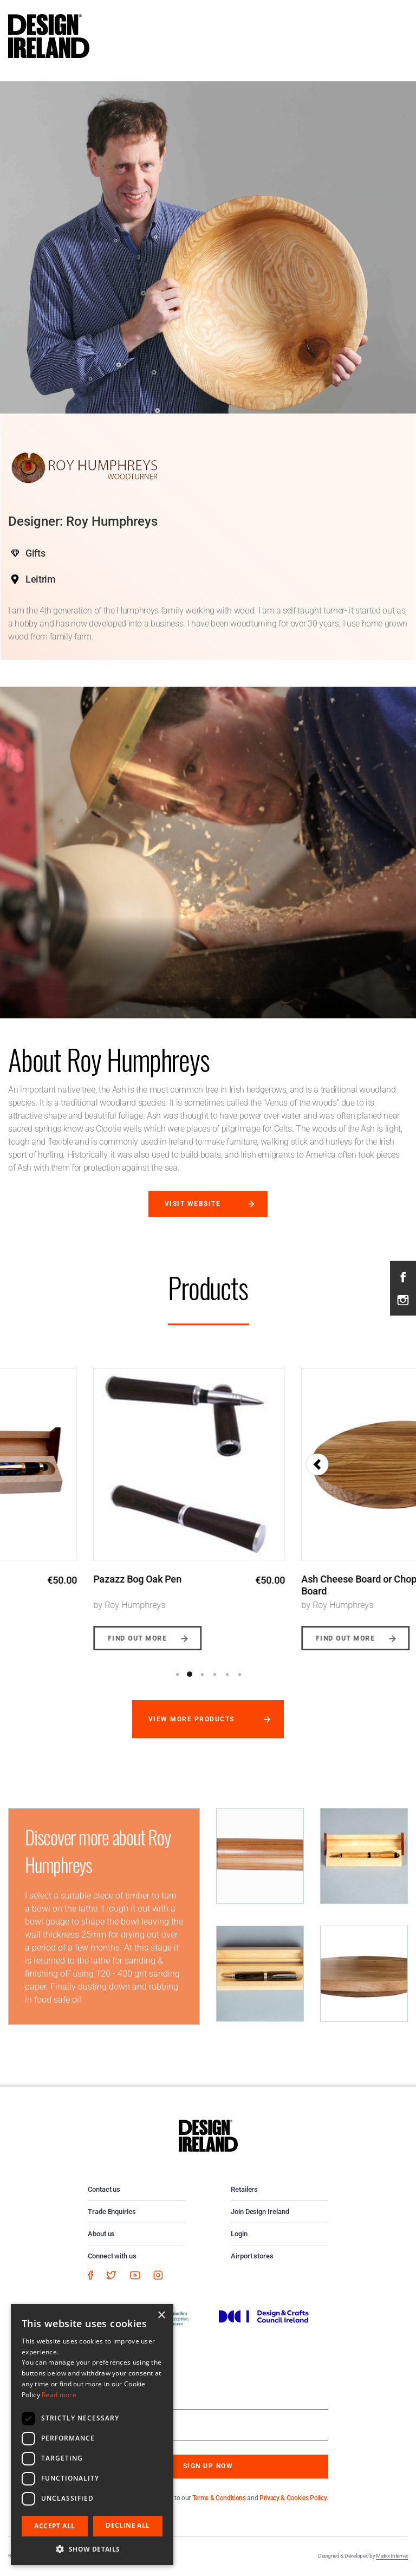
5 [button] (227, 1674)
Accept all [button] (54, 2525)
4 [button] (214, 1674)
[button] (92, 2548)
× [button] (161, 2316)
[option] (104, 1501)
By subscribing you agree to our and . (216, 2498)
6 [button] (239, 1674)
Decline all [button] (128, 2525)
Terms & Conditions (219, 2498)
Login (239, 2234)
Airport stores (252, 2256)
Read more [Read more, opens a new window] (59, 2394)
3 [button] (202, 1674)
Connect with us (112, 2256)
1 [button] (177, 1674)
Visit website (192, 1204)
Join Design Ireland (260, 2211)
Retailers (244, 2189)
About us (101, 2234)
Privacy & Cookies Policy (293, 2498)
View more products (191, 1719)
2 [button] (189, 1674)
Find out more (52, 1638)
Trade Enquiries (112, 2211)
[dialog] (92, 2434)
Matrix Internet (392, 2556)
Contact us (104, 2189)
